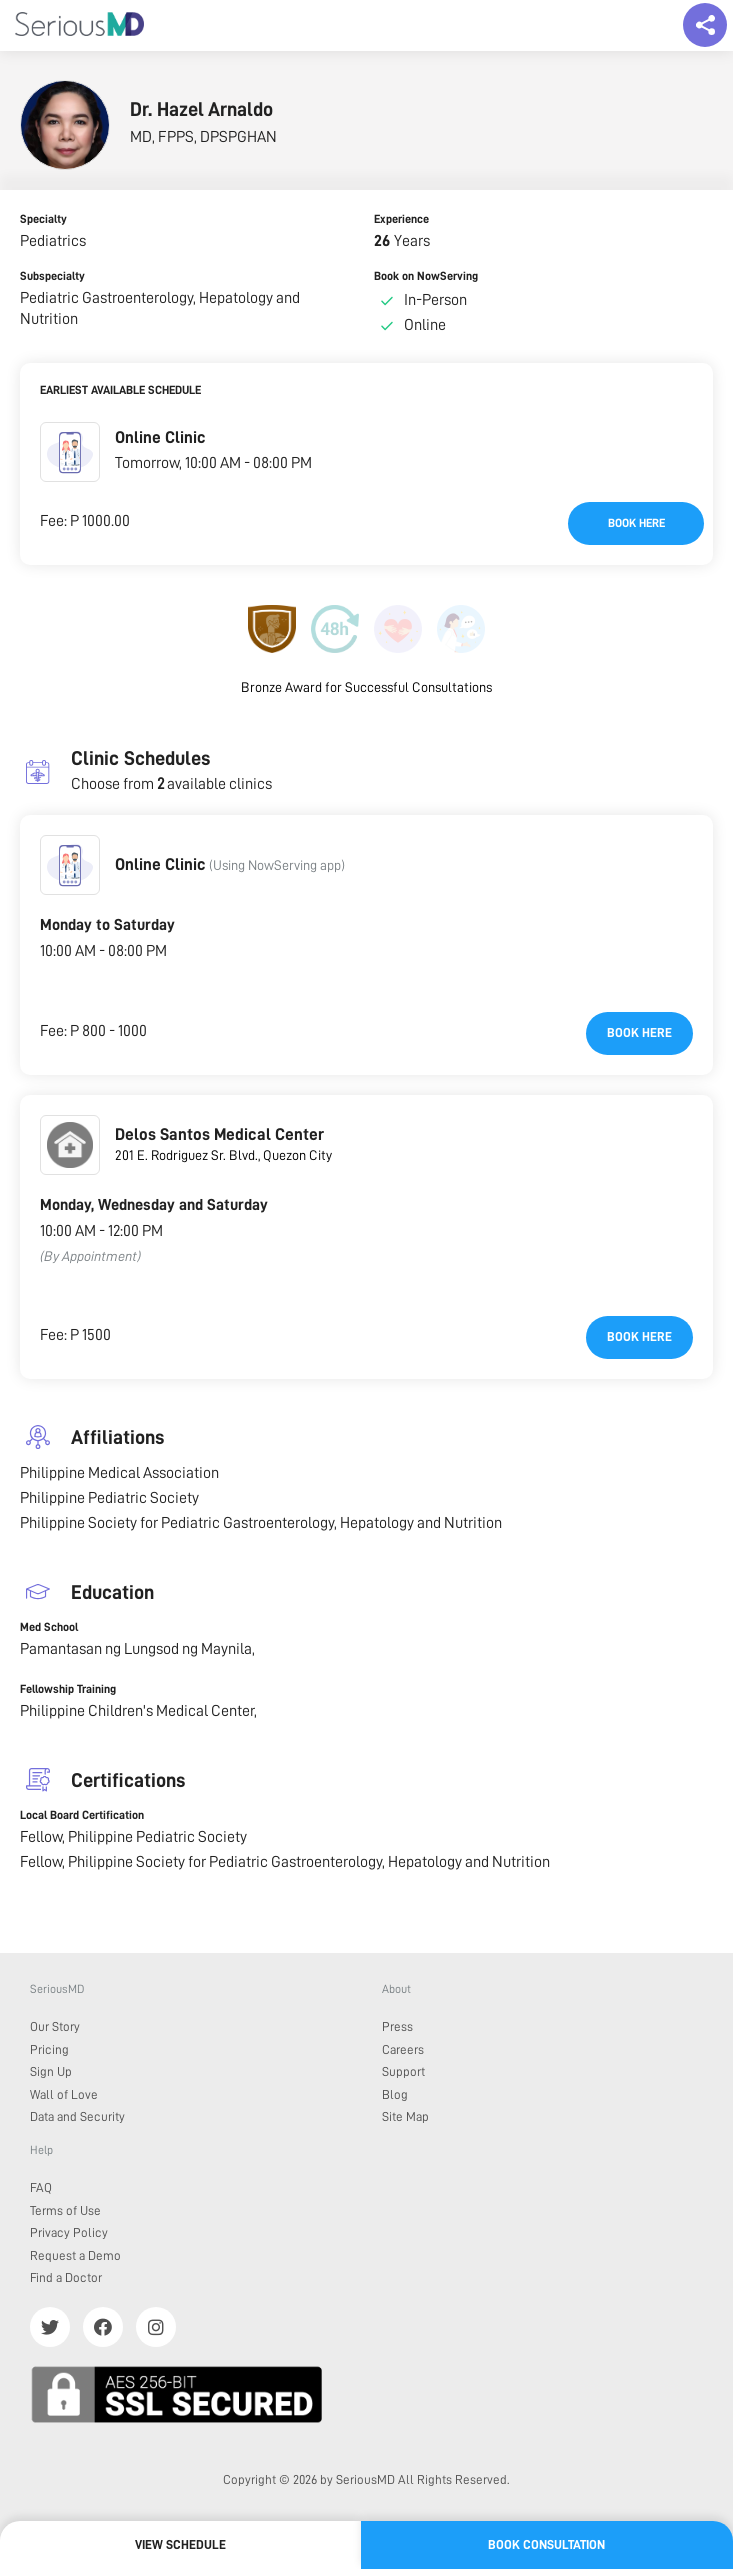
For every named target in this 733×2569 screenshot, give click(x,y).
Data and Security (77, 2116)
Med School (49, 1627)
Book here (636, 523)
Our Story (55, 2026)
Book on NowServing (426, 276)
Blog (395, 2094)
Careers (403, 2049)
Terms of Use (65, 2210)
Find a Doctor (66, 2277)
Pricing (49, 2049)
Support (403, 2071)
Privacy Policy (69, 2232)
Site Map (405, 2116)
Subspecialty (52, 276)
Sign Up (51, 2071)
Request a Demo (75, 2255)
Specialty (43, 219)
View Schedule (180, 2544)
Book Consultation (546, 2544)
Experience (401, 219)
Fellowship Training (68, 1689)
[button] (70, 452)
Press (397, 2026)
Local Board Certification (82, 1815)
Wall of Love (64, 2094)
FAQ (41, 2187)
